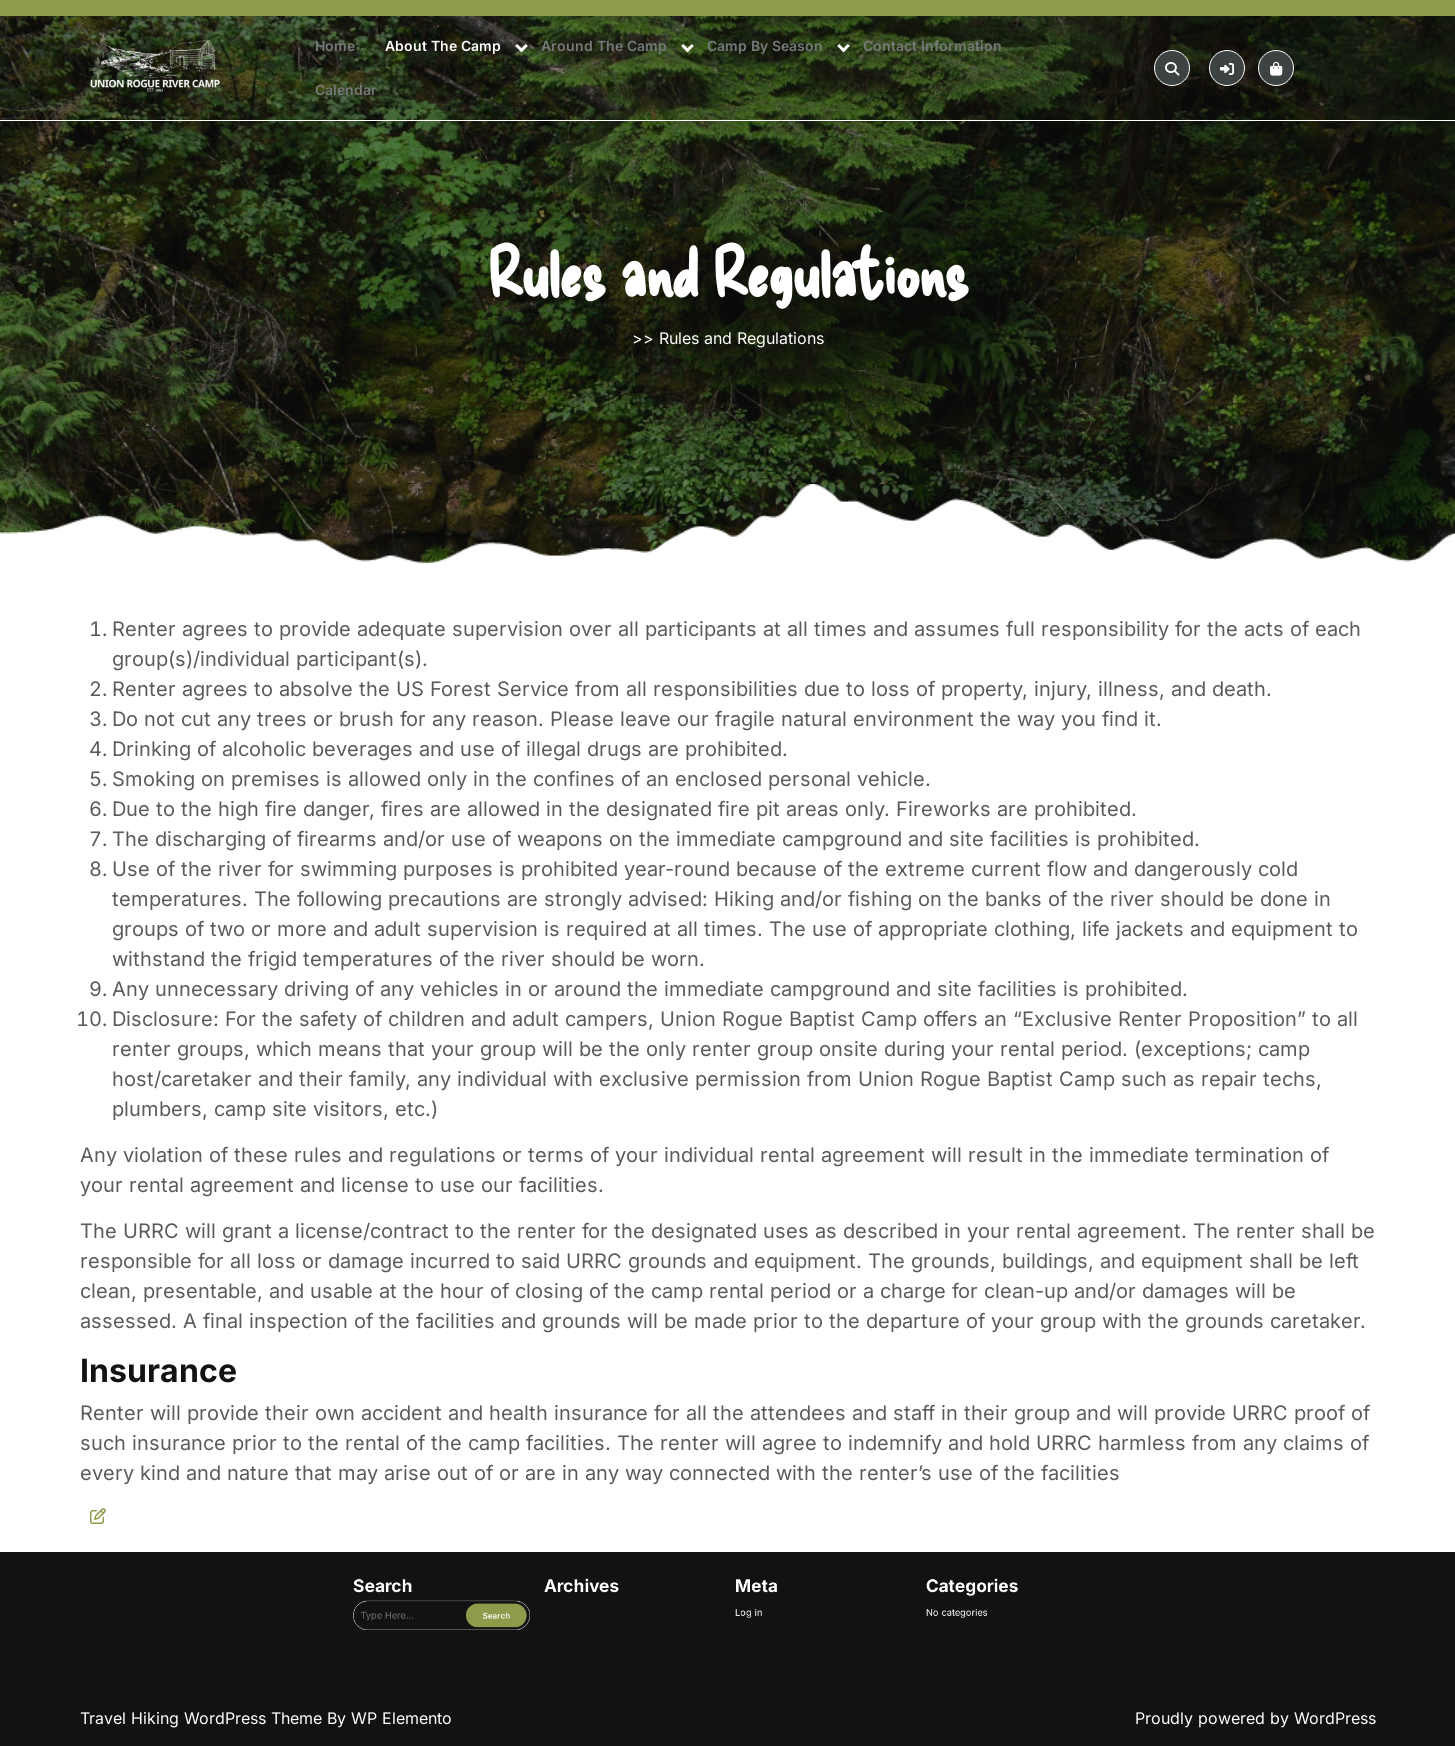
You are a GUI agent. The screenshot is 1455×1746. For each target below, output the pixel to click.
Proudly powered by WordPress (1255, 1718)
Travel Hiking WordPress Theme (203, 1718)
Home (335, 45)
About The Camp (443, 45)
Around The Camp (604, 45)
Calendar (346, 89)
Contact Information (932, 45)
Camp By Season (765, 45)
